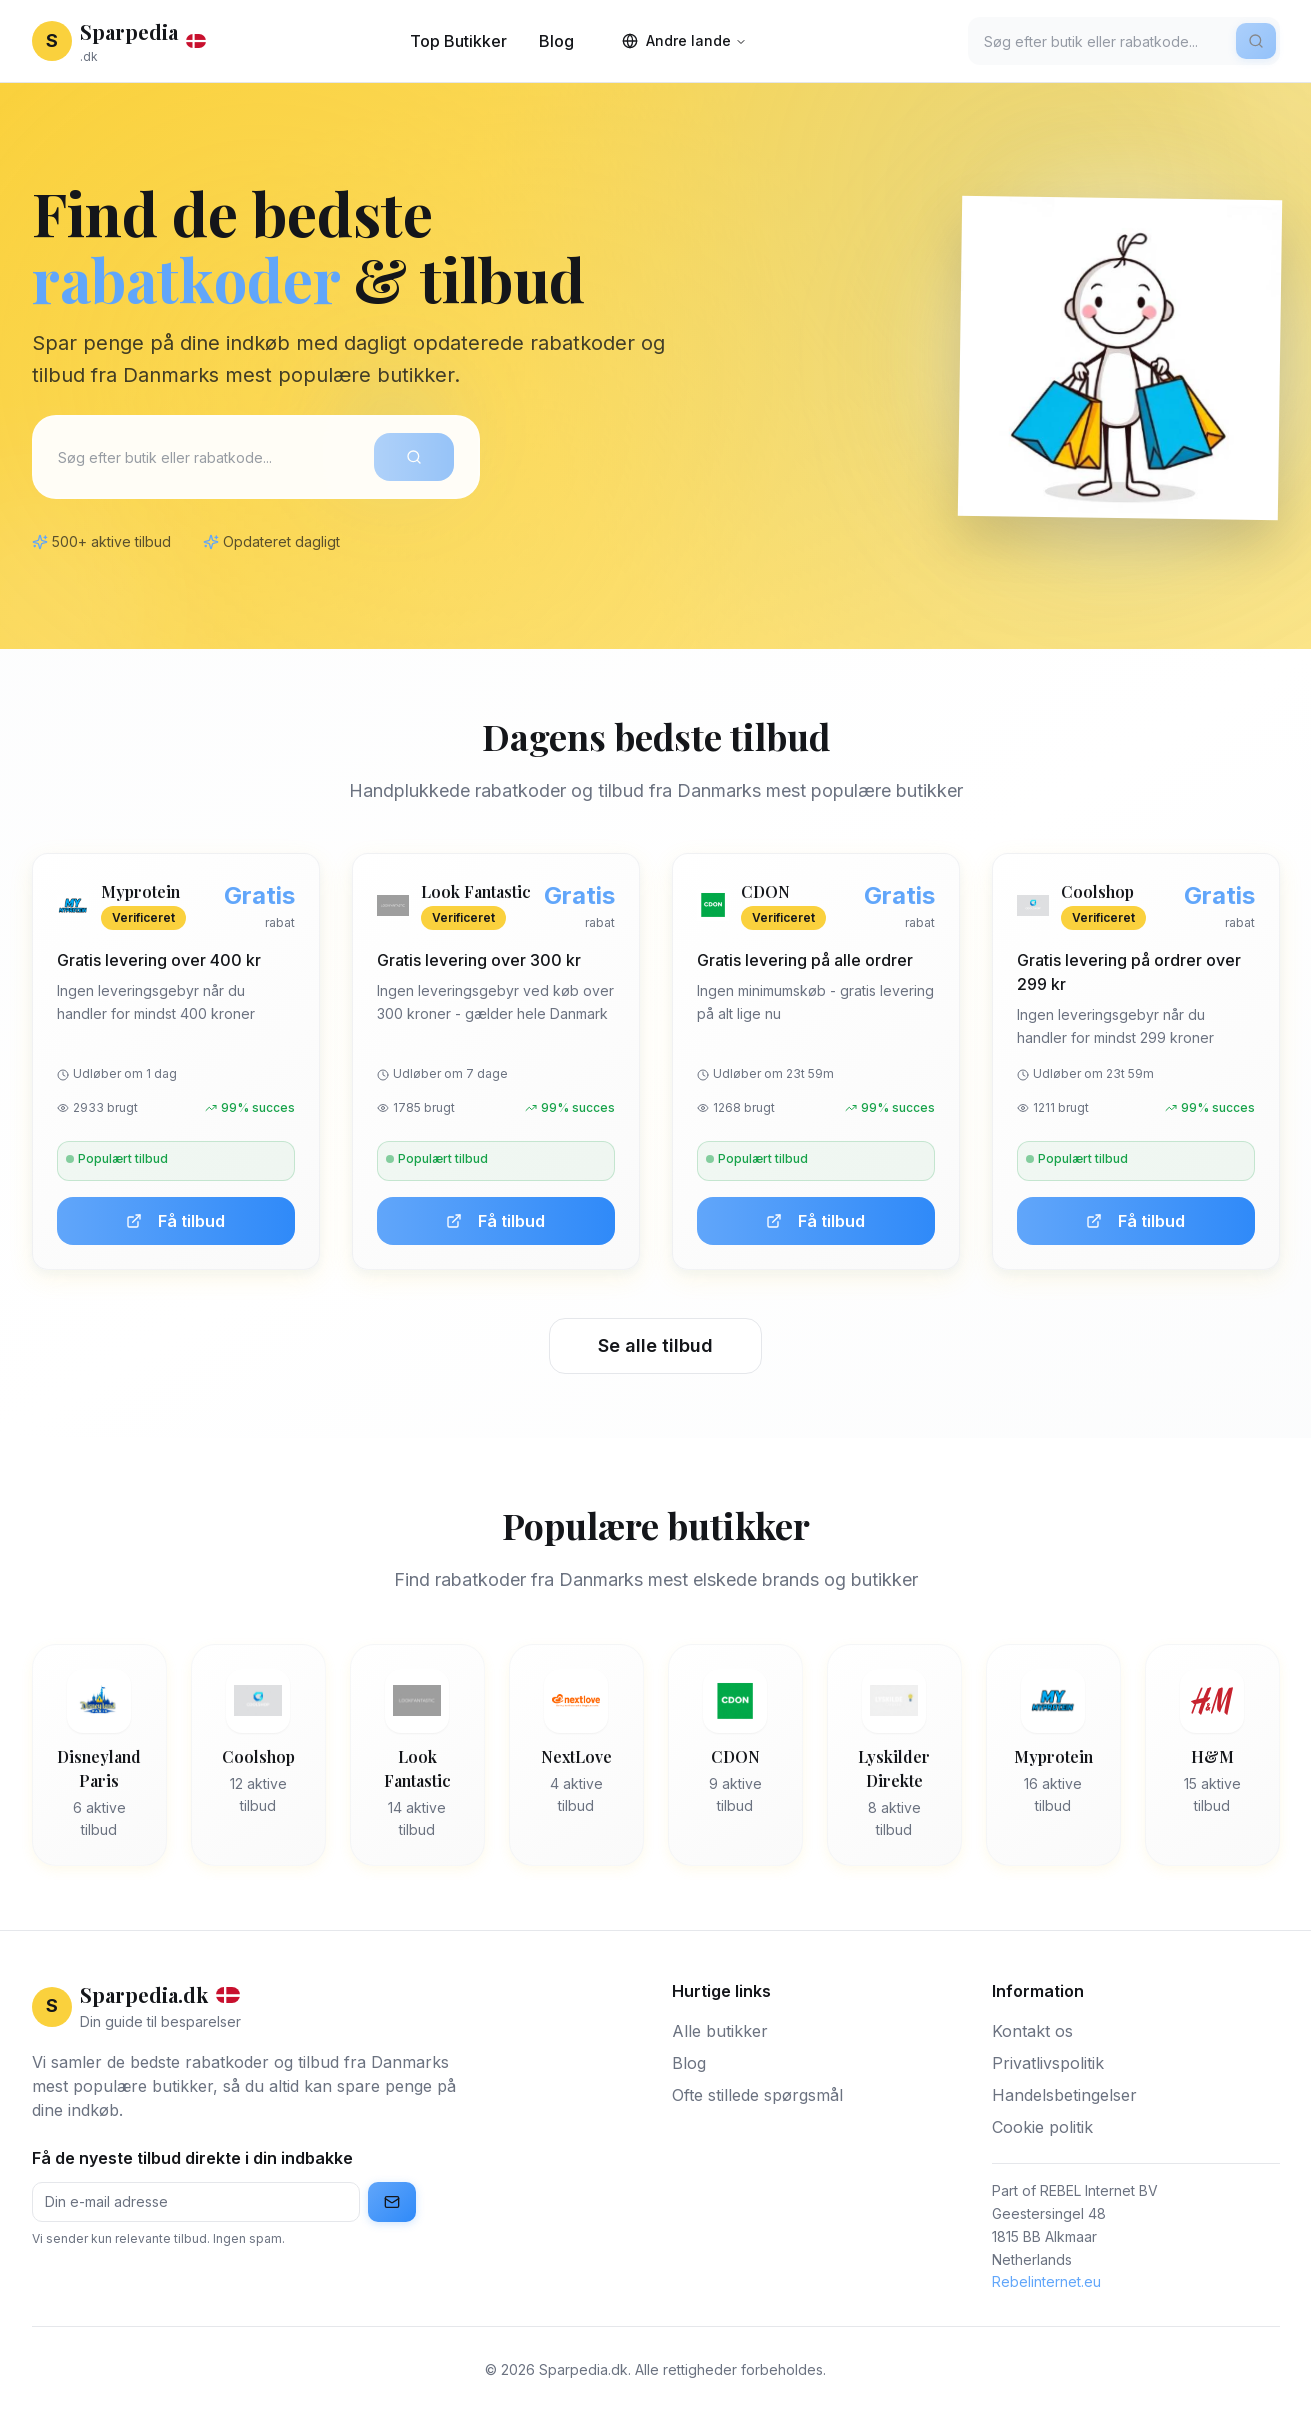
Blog (556, 41)
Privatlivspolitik (1048, 2063)
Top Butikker (458, 41)
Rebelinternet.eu (1046, 2281)
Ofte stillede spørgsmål (757, 2095)
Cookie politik (1042, 2127)
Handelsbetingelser (1064, 2095)
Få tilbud (175, 1221)
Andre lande (684, 40)
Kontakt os (1032, 2031)
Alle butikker (720, 2031)
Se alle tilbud (655, 1345)
